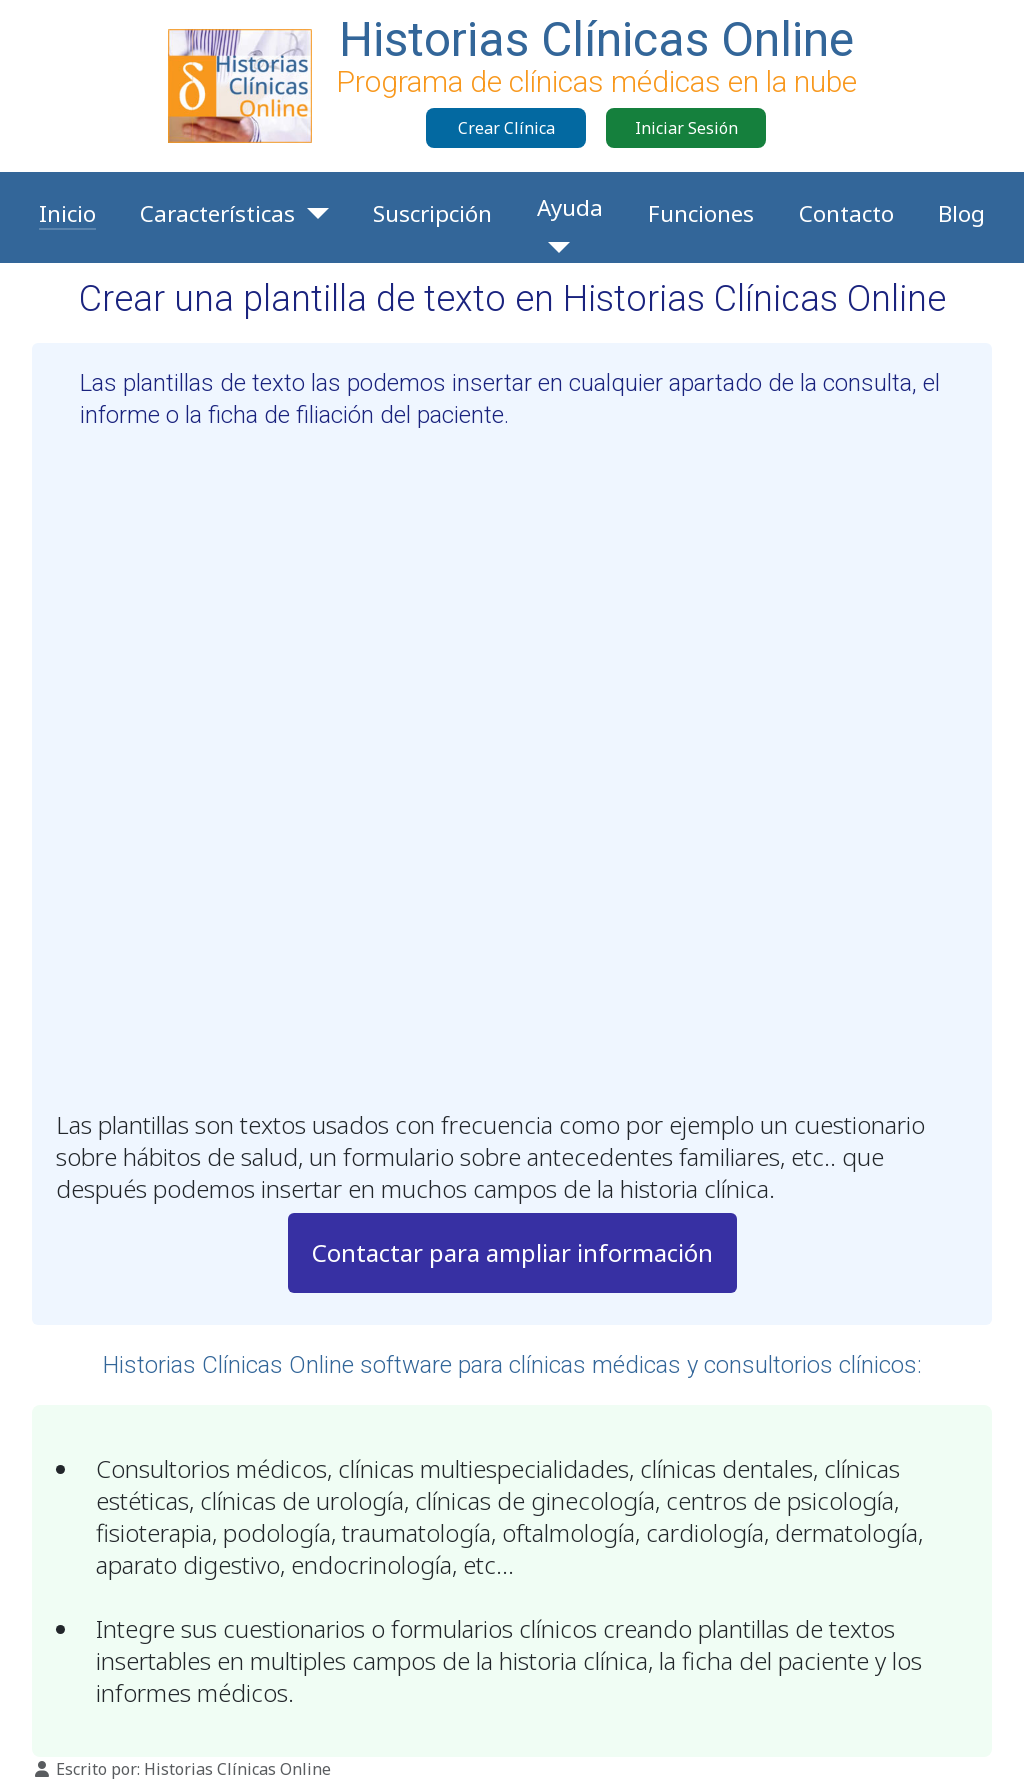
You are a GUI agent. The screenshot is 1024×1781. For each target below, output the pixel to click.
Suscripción (432, 213)
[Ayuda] (553, 247)
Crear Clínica (506, 128)
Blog (961, 213)
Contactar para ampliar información (512, 1252)
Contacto (846, 213)
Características (217, 213)
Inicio (67, 213)
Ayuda (570, 207)
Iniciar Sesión (686, 128)
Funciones (701, 213)
